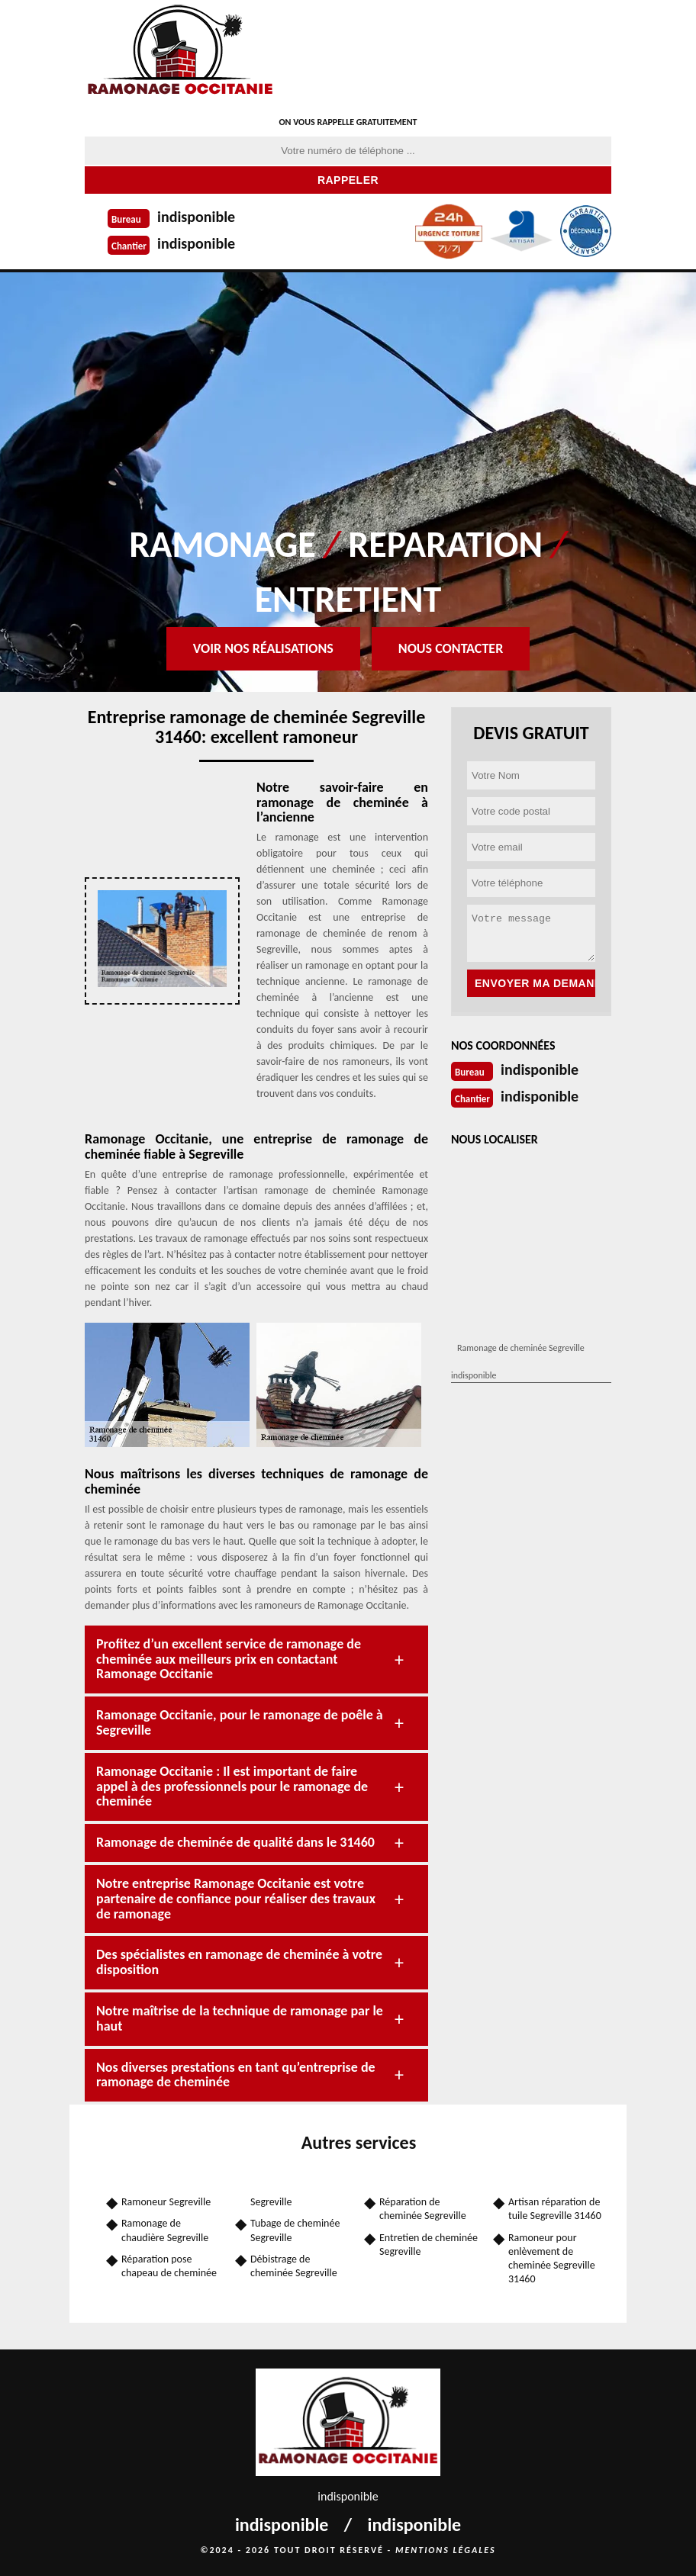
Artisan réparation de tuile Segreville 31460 (554, 2208)
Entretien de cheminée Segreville (428, 2244)
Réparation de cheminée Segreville (422, 2208)
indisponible (196, 216)
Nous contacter (450, 648)
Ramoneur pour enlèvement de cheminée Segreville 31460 (551, 2258)
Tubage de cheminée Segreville (295, 2230)
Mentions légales (445, 2550)
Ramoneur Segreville (166, 2201)
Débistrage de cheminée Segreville (293, 2266)
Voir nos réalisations (263, 648)
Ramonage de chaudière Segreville (164, 2230)
